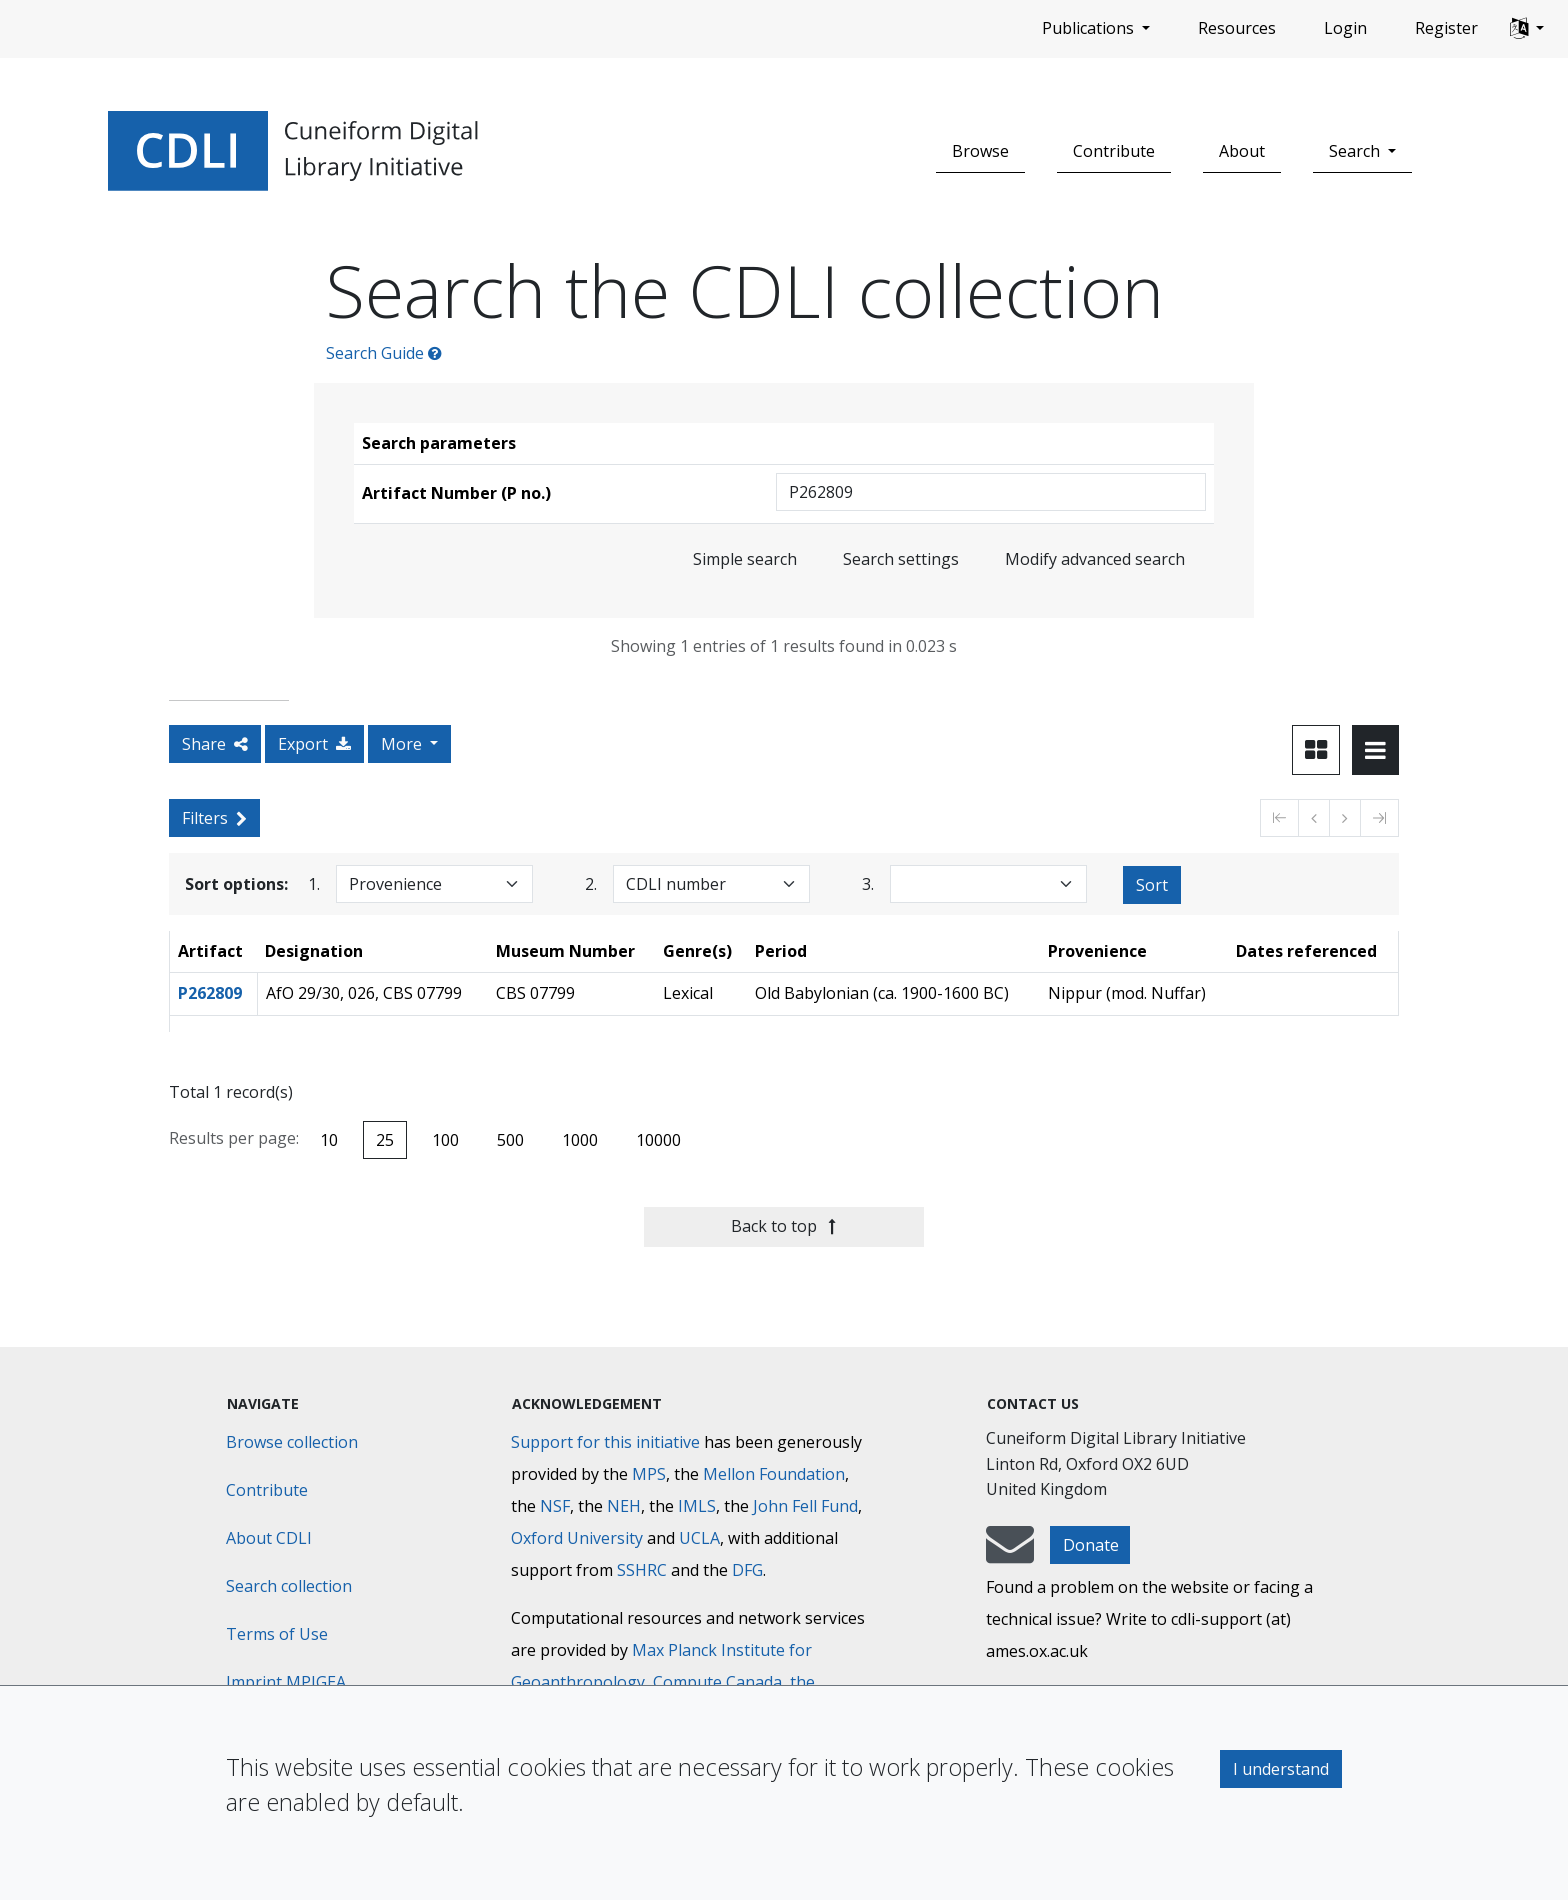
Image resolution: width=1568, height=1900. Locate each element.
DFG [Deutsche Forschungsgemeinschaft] (747, 1570)
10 (329, 1140)
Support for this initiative (605, 1442)
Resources (1237, 28)
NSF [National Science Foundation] (555, 1506)
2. (591, 883)
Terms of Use (277, 1634)
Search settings (901, 559)
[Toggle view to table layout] (1375, 750)
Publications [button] (1090, 28)
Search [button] (1356, 151)
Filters (214, 818)
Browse (980, 151)
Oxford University (577, 1538)
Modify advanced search (1095, 559)
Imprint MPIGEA (286, 1682)
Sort (1152, 885)
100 (445, 1140)
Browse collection (292, 1442)
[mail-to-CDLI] (1010, 1554)
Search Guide (384, 353)
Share (215, 744)
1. (314, 883)
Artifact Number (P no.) (456, 493)
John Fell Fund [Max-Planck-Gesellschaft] (805, 1506)
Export (314, 744)
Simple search (745, 559)
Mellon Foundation (774, 1474)
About (1242, 151)
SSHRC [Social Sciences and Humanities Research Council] (642, 1570)
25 (385, 1140)
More (403, 744)
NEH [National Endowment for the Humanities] (624, 1506)
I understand (1281, 1769)
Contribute (1114, 151)
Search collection (289, 1586)
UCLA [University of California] (699, 1538)
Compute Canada (717, 1682)
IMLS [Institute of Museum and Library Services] (697, 1506)
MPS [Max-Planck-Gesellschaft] (649, 1474)
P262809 (210, 993)
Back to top (783, 1226)
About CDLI (269, 1538)
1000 (580, 1140)
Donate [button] (1091, 1545)
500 (510, 1140)
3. (868, 883)
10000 (658, 1140)
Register (1446, 28)
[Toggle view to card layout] (1316, 750)
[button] (1527, 29)
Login (1345, 28)
